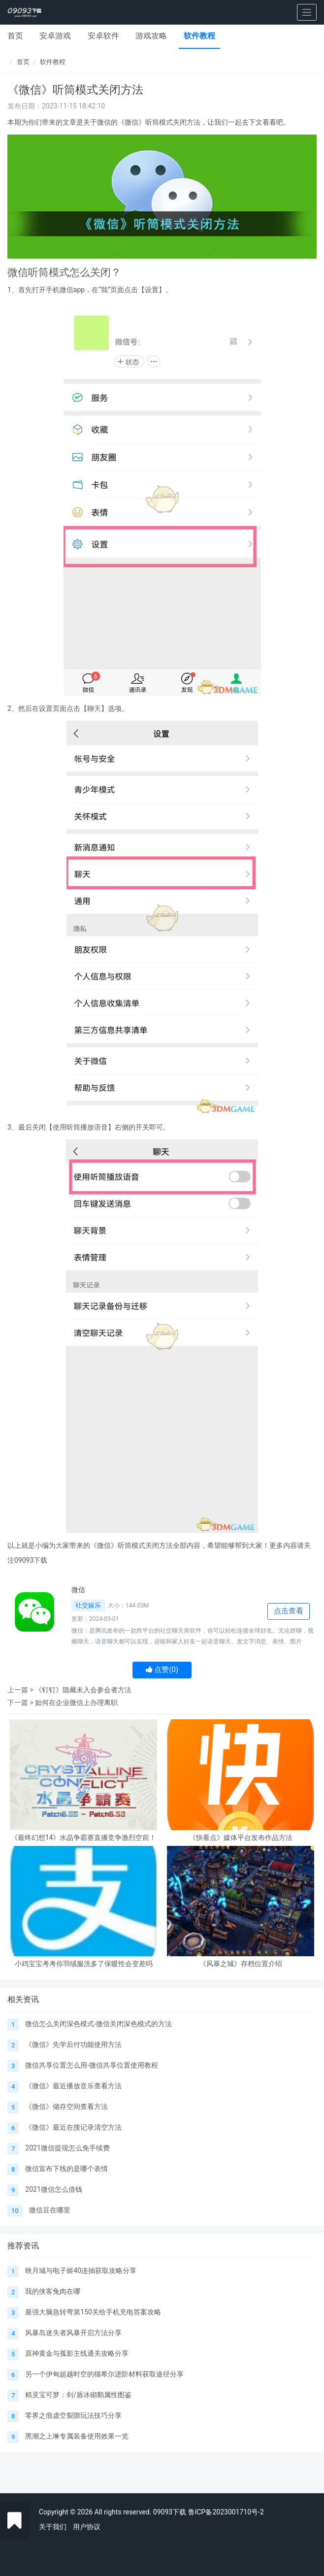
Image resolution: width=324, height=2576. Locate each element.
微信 (78, 1590)
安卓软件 (103, 35)
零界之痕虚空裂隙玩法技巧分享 (73, 2415)
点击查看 (288, 1610)
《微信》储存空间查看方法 (66, 2106)
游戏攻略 (151, 35)
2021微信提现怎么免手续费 (67, 2148)
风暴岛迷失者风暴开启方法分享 (73, 2333)
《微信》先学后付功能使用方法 (73, 2044)
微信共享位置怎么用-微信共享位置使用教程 (91, 2065)
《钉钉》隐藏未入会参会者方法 (83, 1690)
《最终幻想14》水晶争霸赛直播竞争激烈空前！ (84, 1837)
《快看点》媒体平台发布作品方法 (240, 1837)
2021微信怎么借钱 (53, 2189)
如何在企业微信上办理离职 (76, 1702)
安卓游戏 (55, 35)
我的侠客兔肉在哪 (52, 2291)
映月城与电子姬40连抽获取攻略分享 (80, 2271)
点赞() (162, 1669)
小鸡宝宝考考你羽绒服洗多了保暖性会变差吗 (84, 1964)
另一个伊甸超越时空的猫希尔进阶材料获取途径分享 (104, 2374)
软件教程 (199, 35)
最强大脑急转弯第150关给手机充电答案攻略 (93, 2312)
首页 (15, 35)
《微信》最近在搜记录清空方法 (73, 2127)
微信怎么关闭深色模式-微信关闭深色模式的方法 (98, 2024)
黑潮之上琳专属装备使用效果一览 (77, 2436)
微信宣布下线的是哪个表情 (66, 2169)
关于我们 (52, 2527)
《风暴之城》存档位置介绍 (240, 1964)
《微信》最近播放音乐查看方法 (73, 2086)
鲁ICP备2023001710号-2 (226, 2512)
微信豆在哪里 (49, 2210)
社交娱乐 (88, 1605)
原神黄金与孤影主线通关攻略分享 (77, 2353)
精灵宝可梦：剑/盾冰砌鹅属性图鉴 (78, 2395)
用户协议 (86, 2527)
